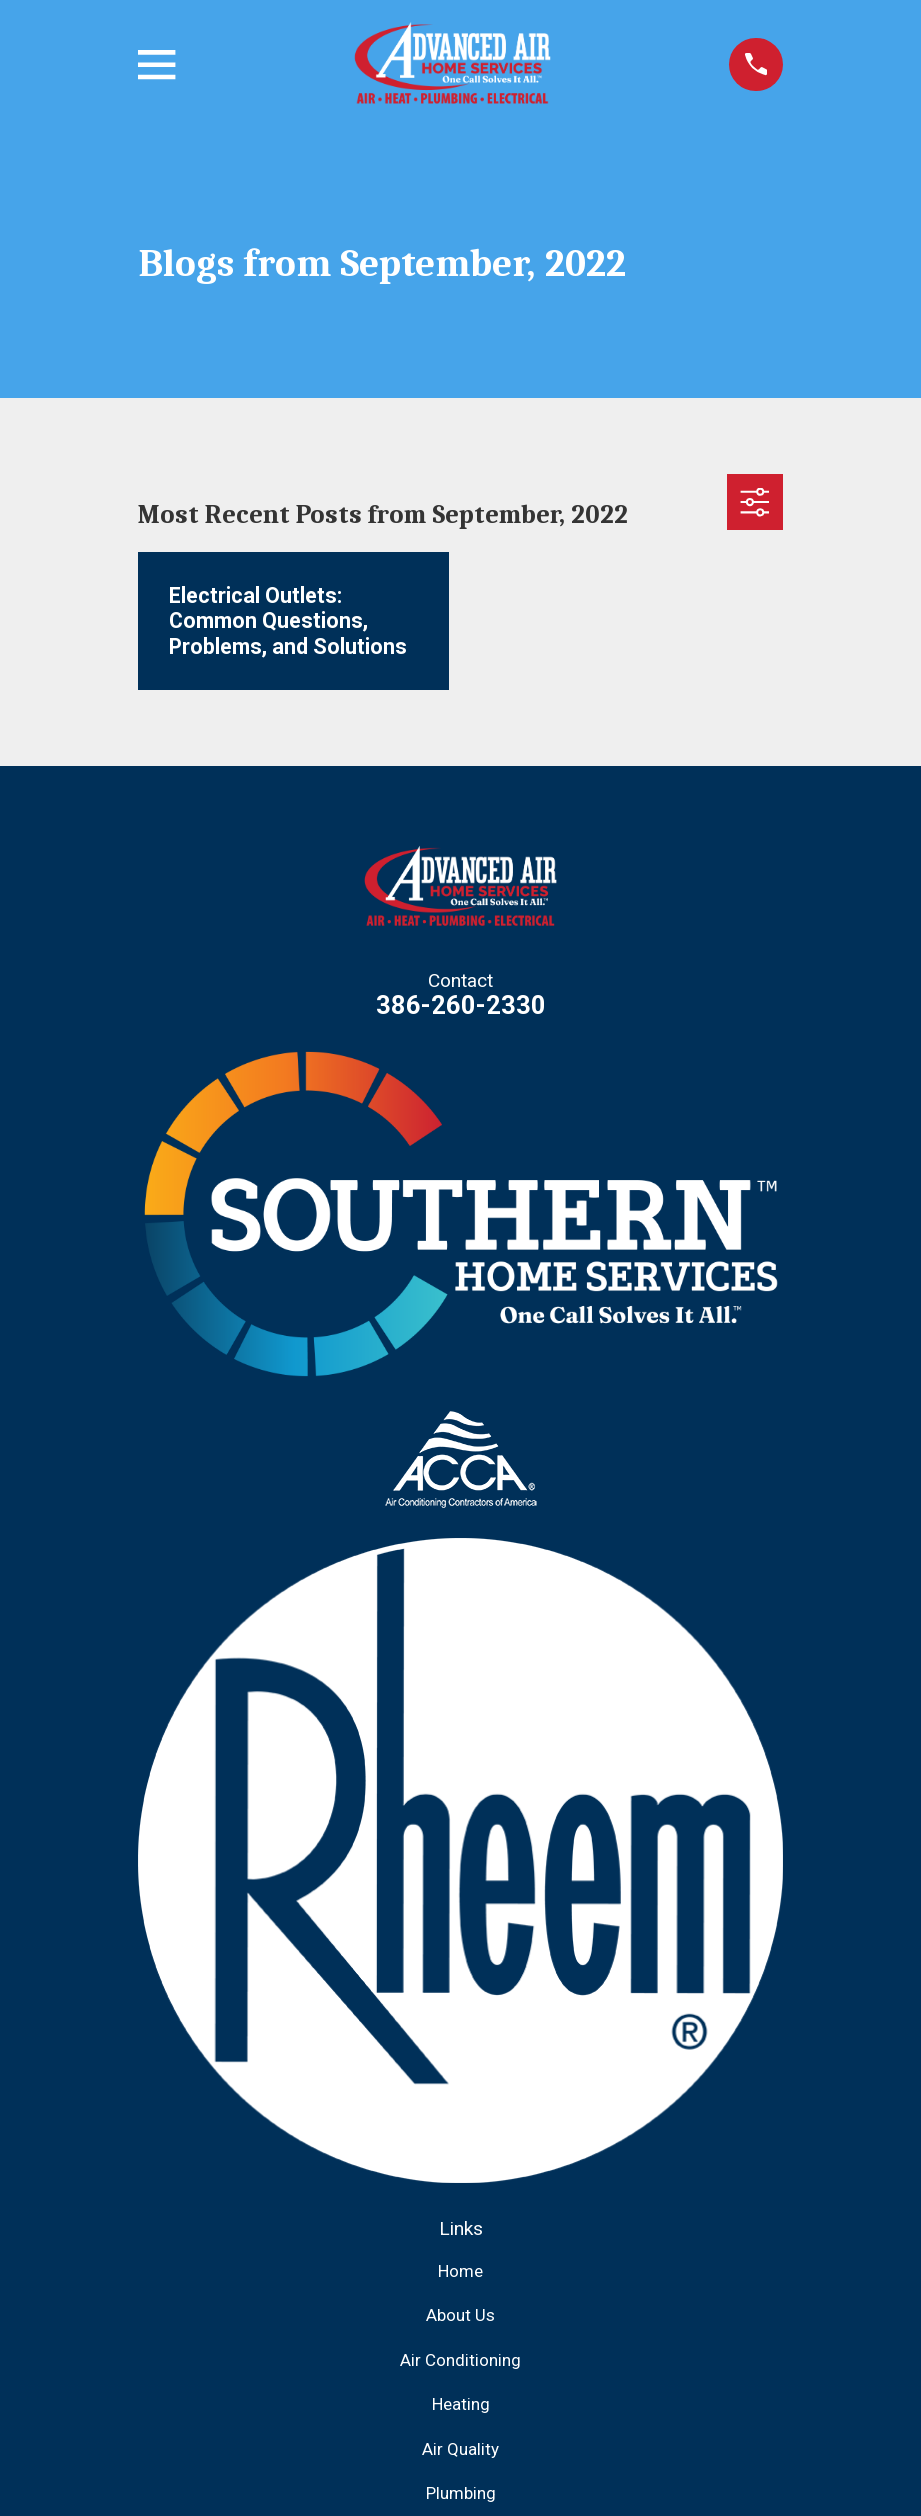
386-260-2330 (461, 1005)
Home (460, 2271)
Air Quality (460, 2449)
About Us (460, 2315)
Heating (461, 2404)
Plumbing (461, 2493)
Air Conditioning (460, 2360)
